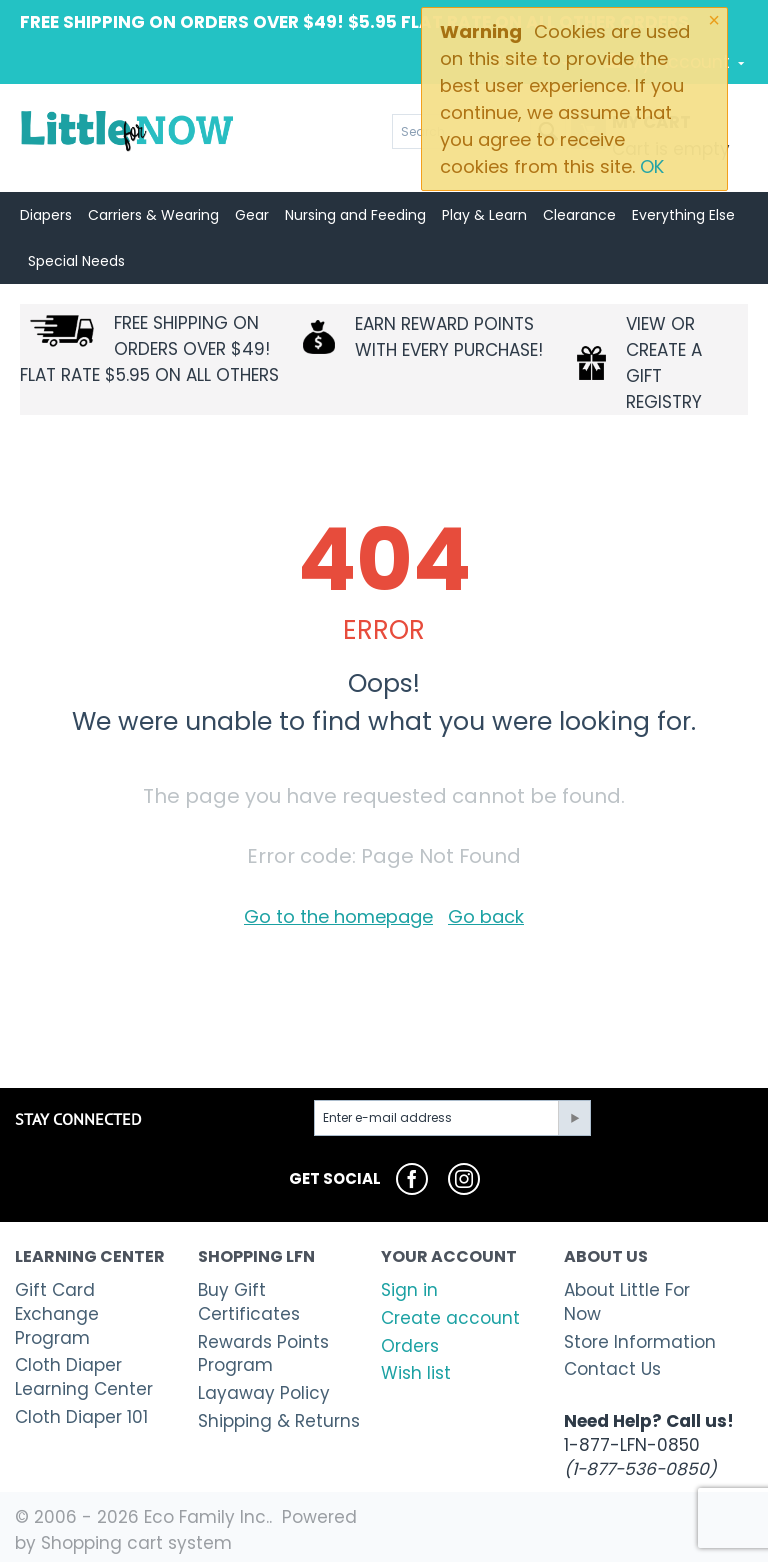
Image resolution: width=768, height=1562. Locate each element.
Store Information (640, 1342)
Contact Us (612, 1369)
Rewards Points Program (263, 1354)
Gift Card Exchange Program (57, 1314)
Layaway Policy (264, 1393)
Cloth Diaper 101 (81, 1417)
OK (652, 166)
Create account (450, 1318)
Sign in (409, 1290)
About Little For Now (627, 1302)
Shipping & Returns (279, 1421)
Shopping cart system (136, 1543)
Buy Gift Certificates (249, 1302)
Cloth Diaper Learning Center (84, 1377)
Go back (486, 916)
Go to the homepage (338, 916)
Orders (410, 1346)
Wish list (416, 1373)
